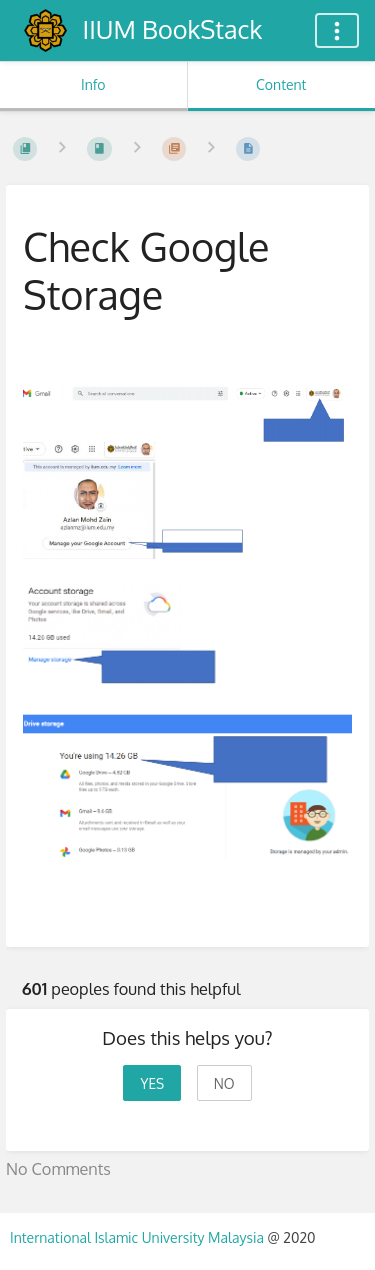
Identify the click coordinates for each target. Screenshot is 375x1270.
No (224, 1083)
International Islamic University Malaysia (138, 1237)
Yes (152, 1083)
